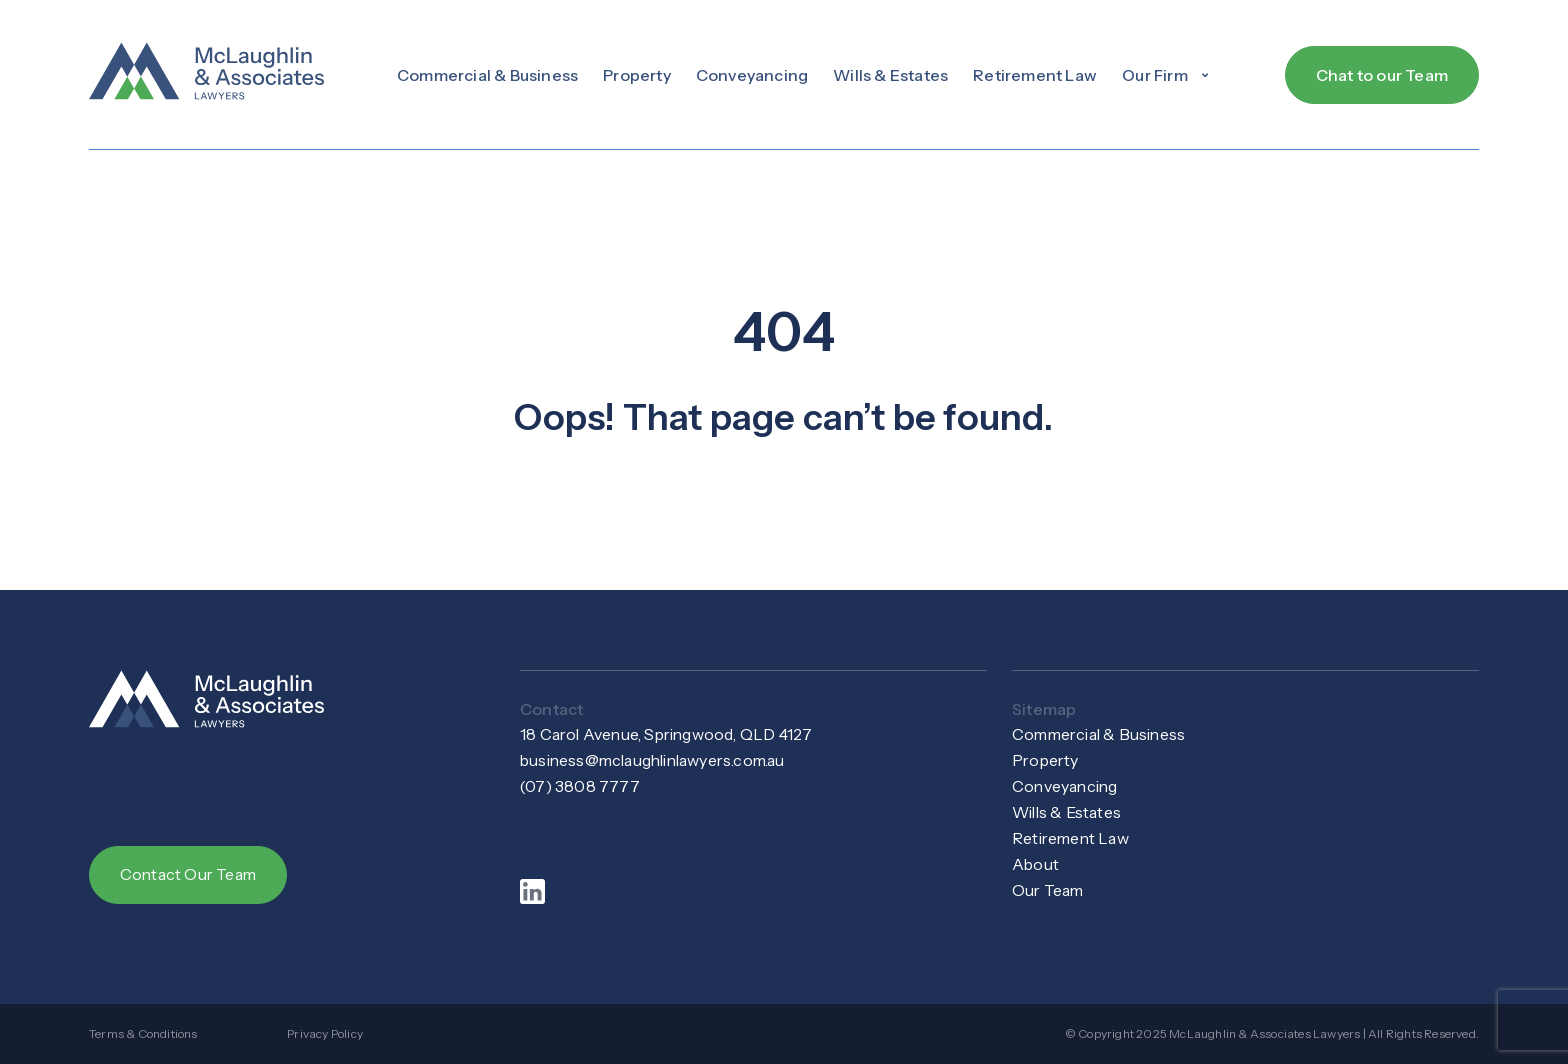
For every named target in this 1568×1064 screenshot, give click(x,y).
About (1036, 865)
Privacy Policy (325, 1033)
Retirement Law (1035, 75)
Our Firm (1167, 75)
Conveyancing (752, 75)
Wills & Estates (890, 75)
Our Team (1049, 891)
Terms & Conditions (143, 1033)
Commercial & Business (487, 75)
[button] (1167, 75)
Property (637, 75)
